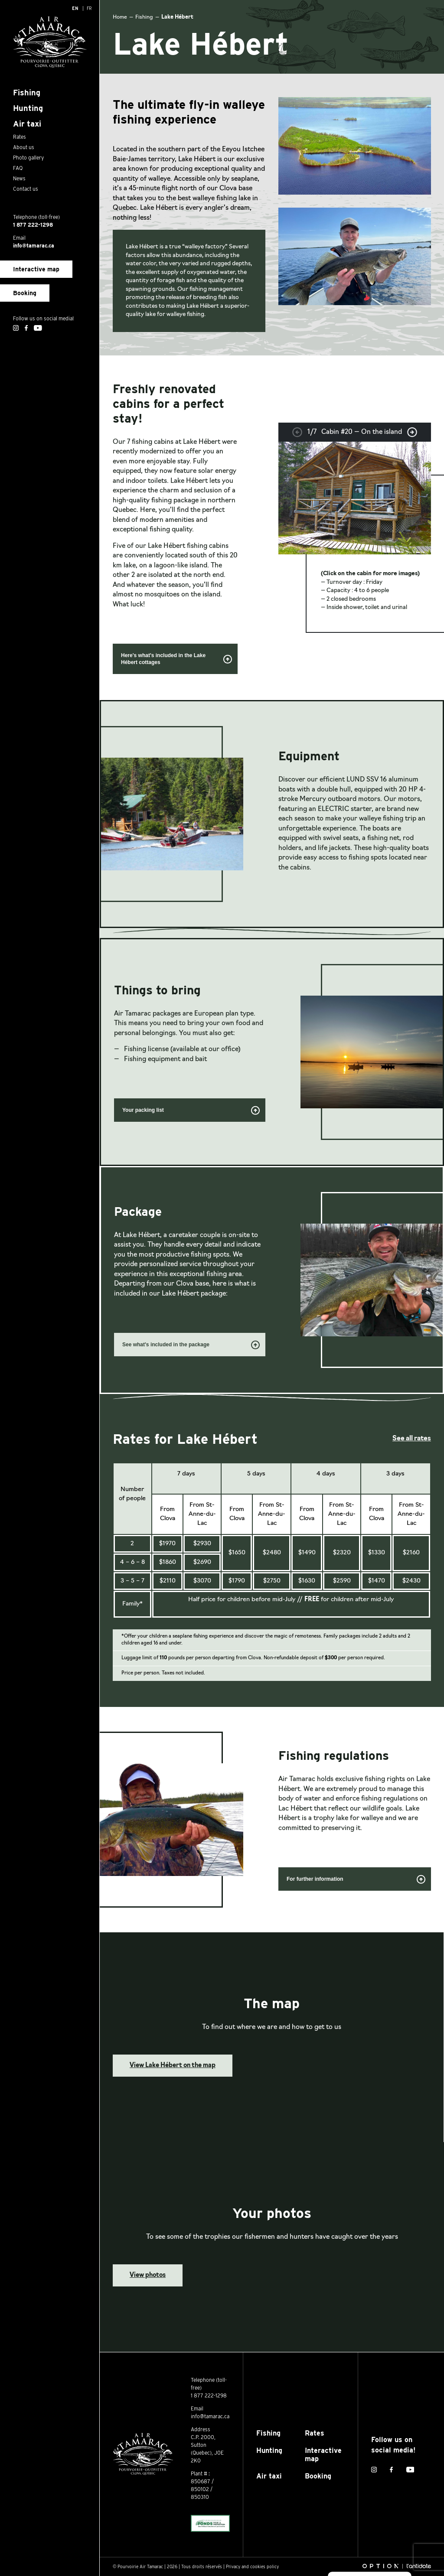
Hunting (269, 2450)
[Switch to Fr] (89, 8)
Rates (314, 2433)
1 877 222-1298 (33, 224)
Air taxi (269, 2476)
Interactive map (36, 269)
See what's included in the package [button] (191, 1346)
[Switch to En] (75, 8)
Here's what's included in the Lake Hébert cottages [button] (177, 659)
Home (120, 17)
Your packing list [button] (191, 1111)
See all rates (411, 1439)
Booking (24, 293)
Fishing (144, 17)
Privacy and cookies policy (252, 2566)
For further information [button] (356, 1880)
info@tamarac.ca (33, 245)
